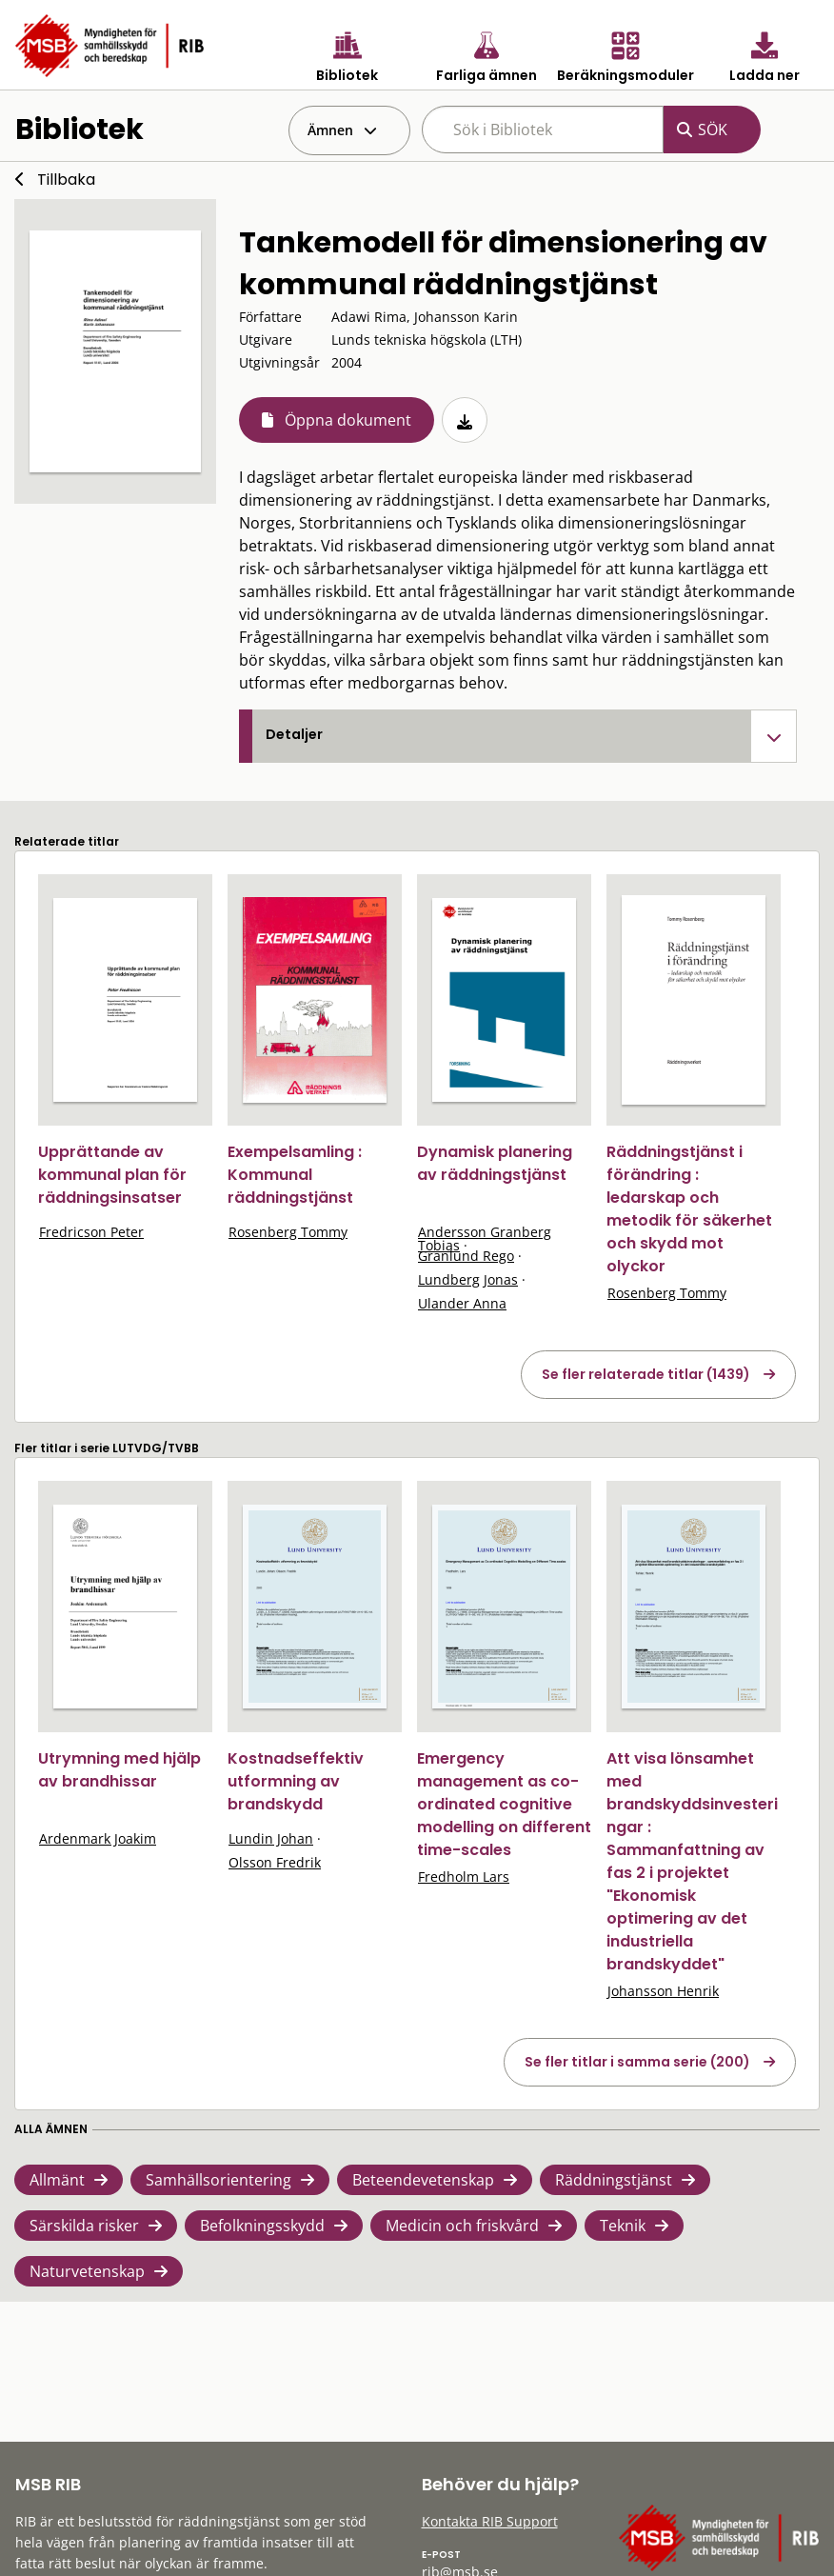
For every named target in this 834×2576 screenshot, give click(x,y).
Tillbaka (66, 179)
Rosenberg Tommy (288, 1232)
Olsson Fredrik (274, 1862)
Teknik (622, 2225)
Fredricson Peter (91, 1232)
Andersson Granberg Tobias (484, 1238)
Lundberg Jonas (468, 1279)
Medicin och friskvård (462, 2225)
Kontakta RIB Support (490, 2521)
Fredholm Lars (463, 1876)
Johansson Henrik (663, 1991)
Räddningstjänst (613, 2179)
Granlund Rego (466, 1256)
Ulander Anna (462, 1303)
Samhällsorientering (218, 2179)
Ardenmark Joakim (97, 1838)
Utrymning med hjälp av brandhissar (119, 1769)
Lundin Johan (270, 1838)
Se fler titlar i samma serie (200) (637, 2061)
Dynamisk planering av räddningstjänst (494, 1163)
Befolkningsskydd (262, 2225)
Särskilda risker (84, 2225)
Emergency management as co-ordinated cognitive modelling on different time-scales (504, 1804)
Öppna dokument (348, 419)
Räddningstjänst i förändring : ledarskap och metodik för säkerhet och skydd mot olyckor (689, 1209)
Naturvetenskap (87, 2271)
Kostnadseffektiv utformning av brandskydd (296, 1781)
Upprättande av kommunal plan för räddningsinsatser (112, 1174)
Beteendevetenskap (423, 2179)
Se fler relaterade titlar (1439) (646, 1374)
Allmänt (57, 2179)
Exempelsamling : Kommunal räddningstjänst (295, 1174)
